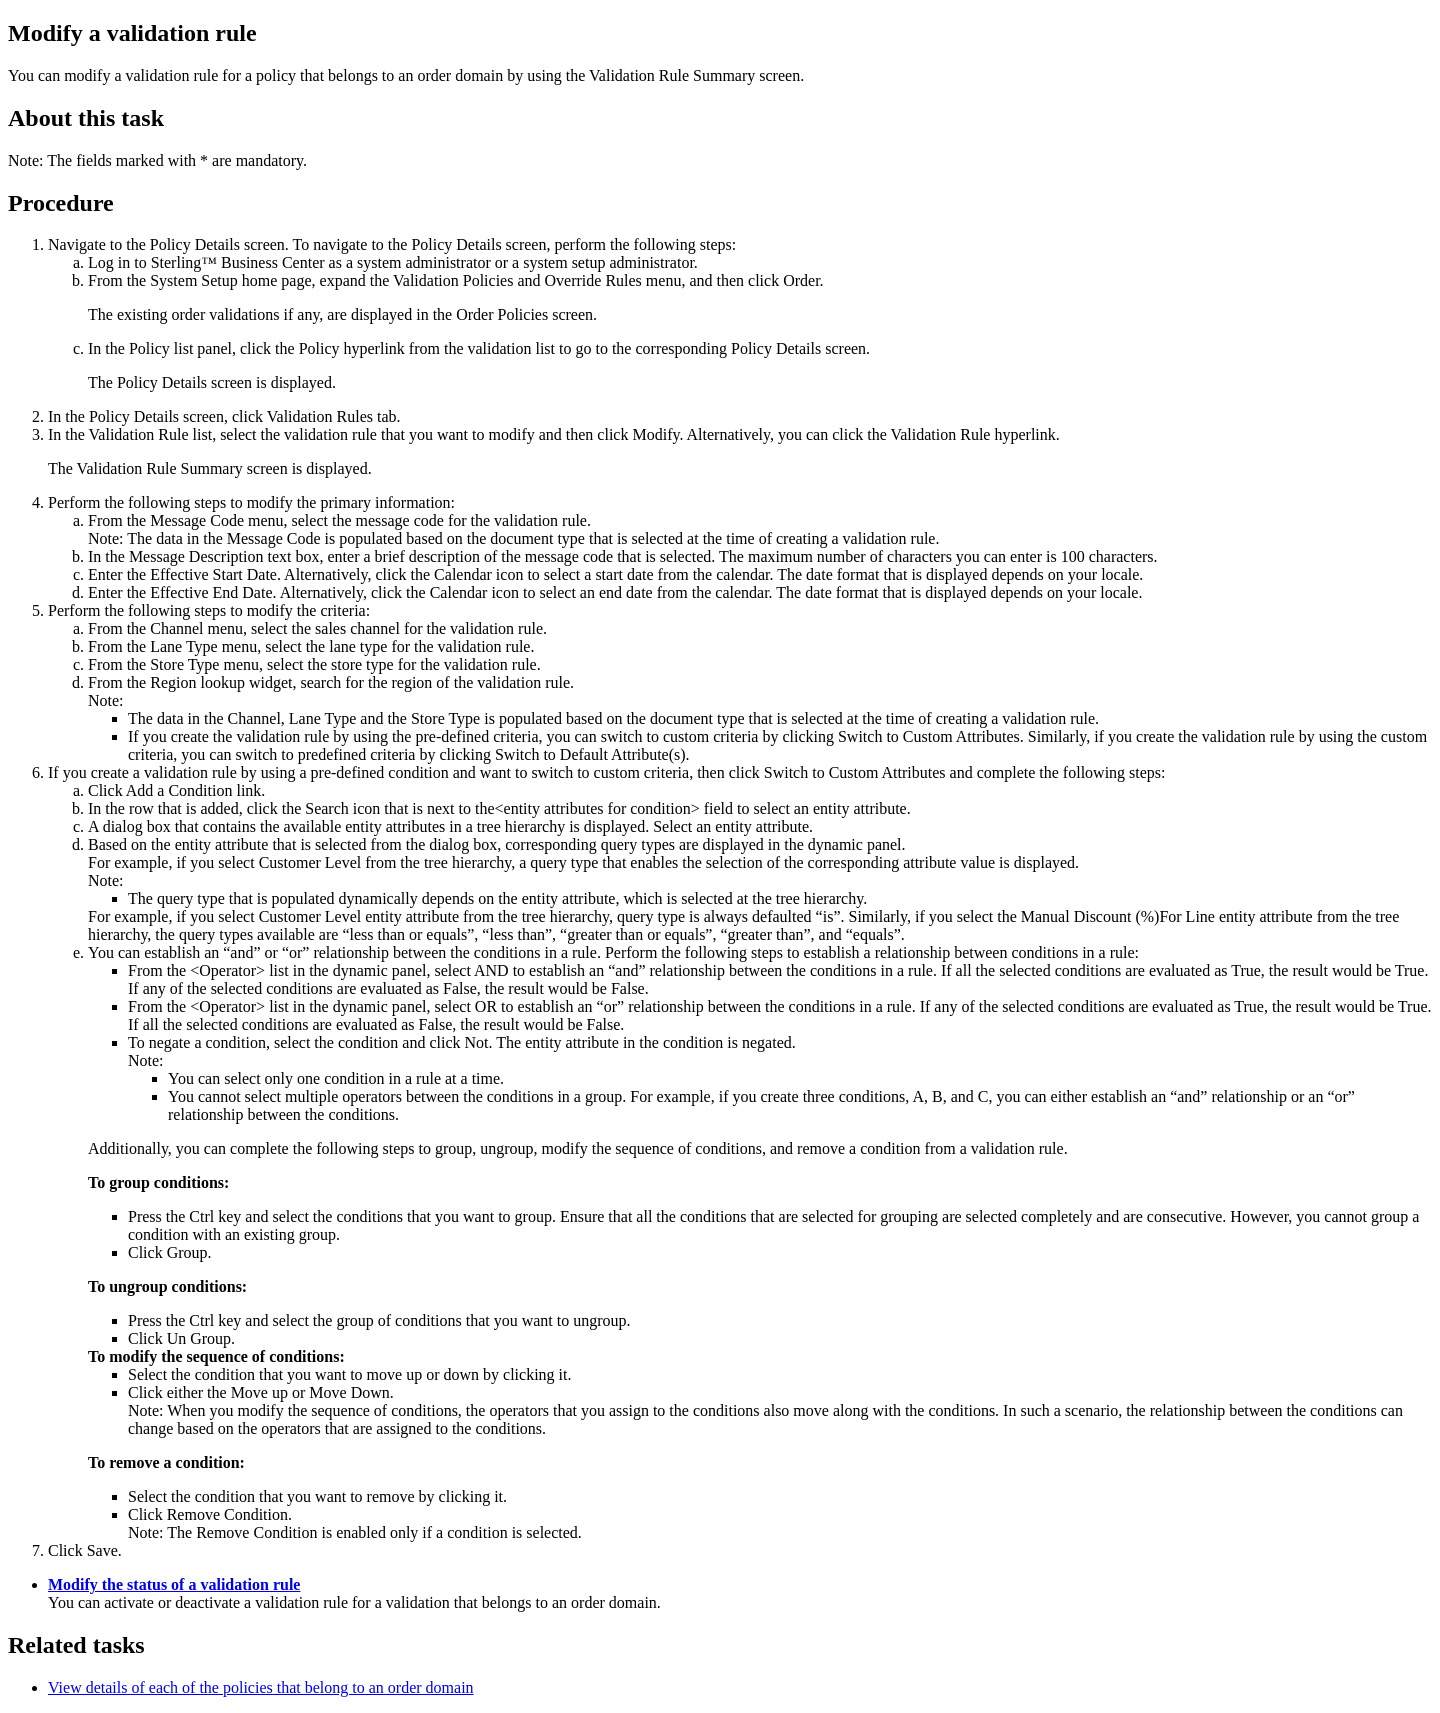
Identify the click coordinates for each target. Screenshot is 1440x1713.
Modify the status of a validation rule (174, 1584)
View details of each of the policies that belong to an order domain (261, 1687)
